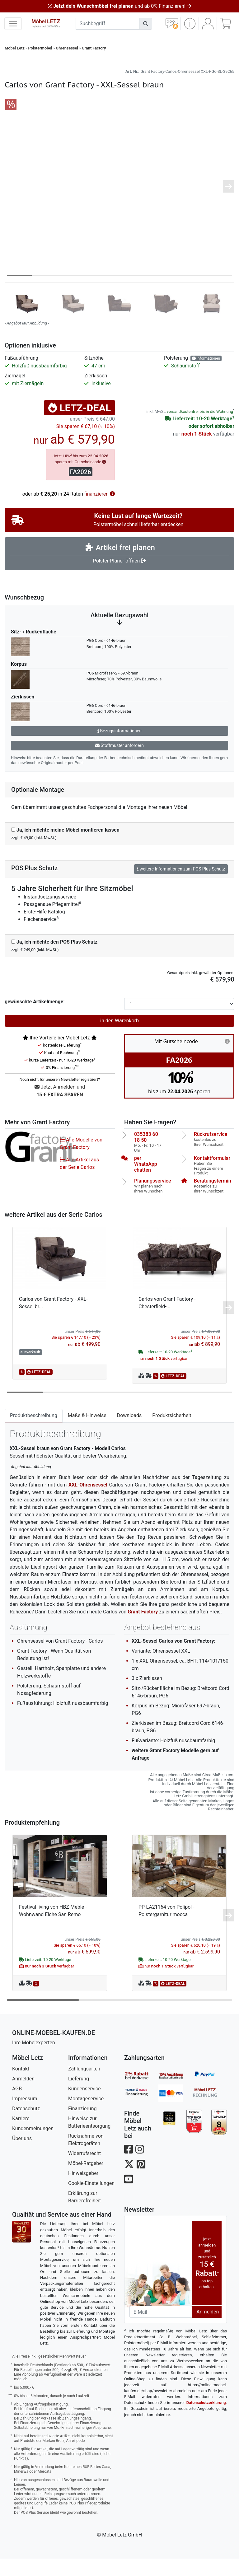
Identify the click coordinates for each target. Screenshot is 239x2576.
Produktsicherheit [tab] (171, 1433)
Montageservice (86, 2116)
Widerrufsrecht (84, 2171)
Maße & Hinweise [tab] (87, 1433)
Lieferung (78, 2096)
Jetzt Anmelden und (60, 1108)
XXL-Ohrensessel (87, 1502)
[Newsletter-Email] (160, 2329)
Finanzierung (82, 2126)
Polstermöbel (40, 48)
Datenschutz (26, 2126)
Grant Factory (94, 48)
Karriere (21, 2136)
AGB (17, 2106)
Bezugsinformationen (119, 748)
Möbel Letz (15, 48)
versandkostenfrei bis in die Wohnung (200, 429)
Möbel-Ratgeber (85, 2181)
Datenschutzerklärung (206, 2420)
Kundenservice (84, 2106)
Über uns (22, 2156)
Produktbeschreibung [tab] (33, 1433)
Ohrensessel (67, 48)
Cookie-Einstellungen (91, 2201)
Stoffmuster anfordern (119, 762)
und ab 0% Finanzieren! (119, 6)
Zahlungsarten (84, 2086)
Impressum (24, 2116)
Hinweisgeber (83, 2191)
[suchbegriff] (108, 24)
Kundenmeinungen (33, 2146)
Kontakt (20, 2086)
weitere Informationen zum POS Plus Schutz (181, 886)
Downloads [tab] (129, 1433)
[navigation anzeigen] (13, 23)
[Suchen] (145, 24)
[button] (190, 23)
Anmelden (23, 2096)
